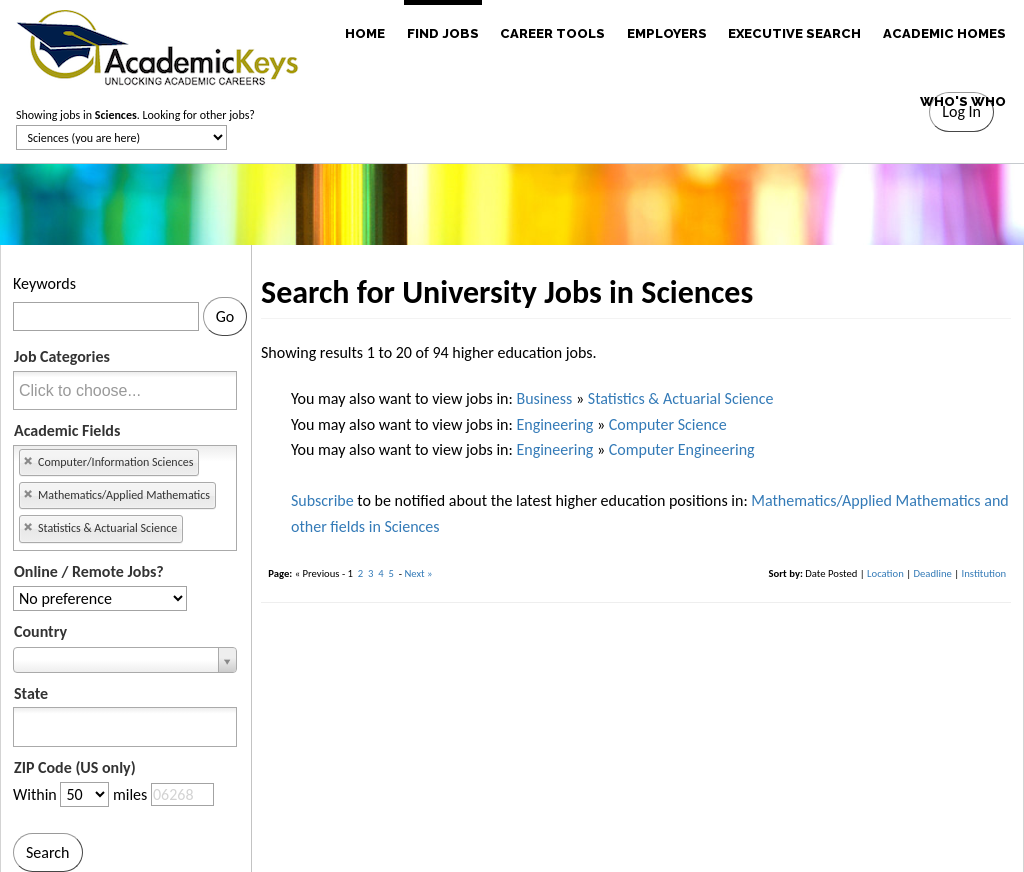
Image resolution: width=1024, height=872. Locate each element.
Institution (984, 573)
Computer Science (668, 424)
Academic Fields (67, 430)
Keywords (44, 283)
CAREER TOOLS (552, 33)
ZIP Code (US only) (75, 767)
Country (40, 631)
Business (544, 398)
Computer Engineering (682, 449)
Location (885, 573)
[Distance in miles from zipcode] (84, 794)
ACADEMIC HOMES (944, 33)
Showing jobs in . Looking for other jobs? (135, 115)
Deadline (932, 573)
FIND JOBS (443, 33)
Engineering (554, 424)
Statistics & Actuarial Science (681, 398)
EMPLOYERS (667, 33)
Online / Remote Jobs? (89, 571)
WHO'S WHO (963, 101)
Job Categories (62, 356)
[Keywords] (106, 317)
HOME (365, 33)
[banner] (157, 45)
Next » (418, 573)
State (31, 693)
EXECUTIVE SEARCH (794, 33)
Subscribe (322, 500)
